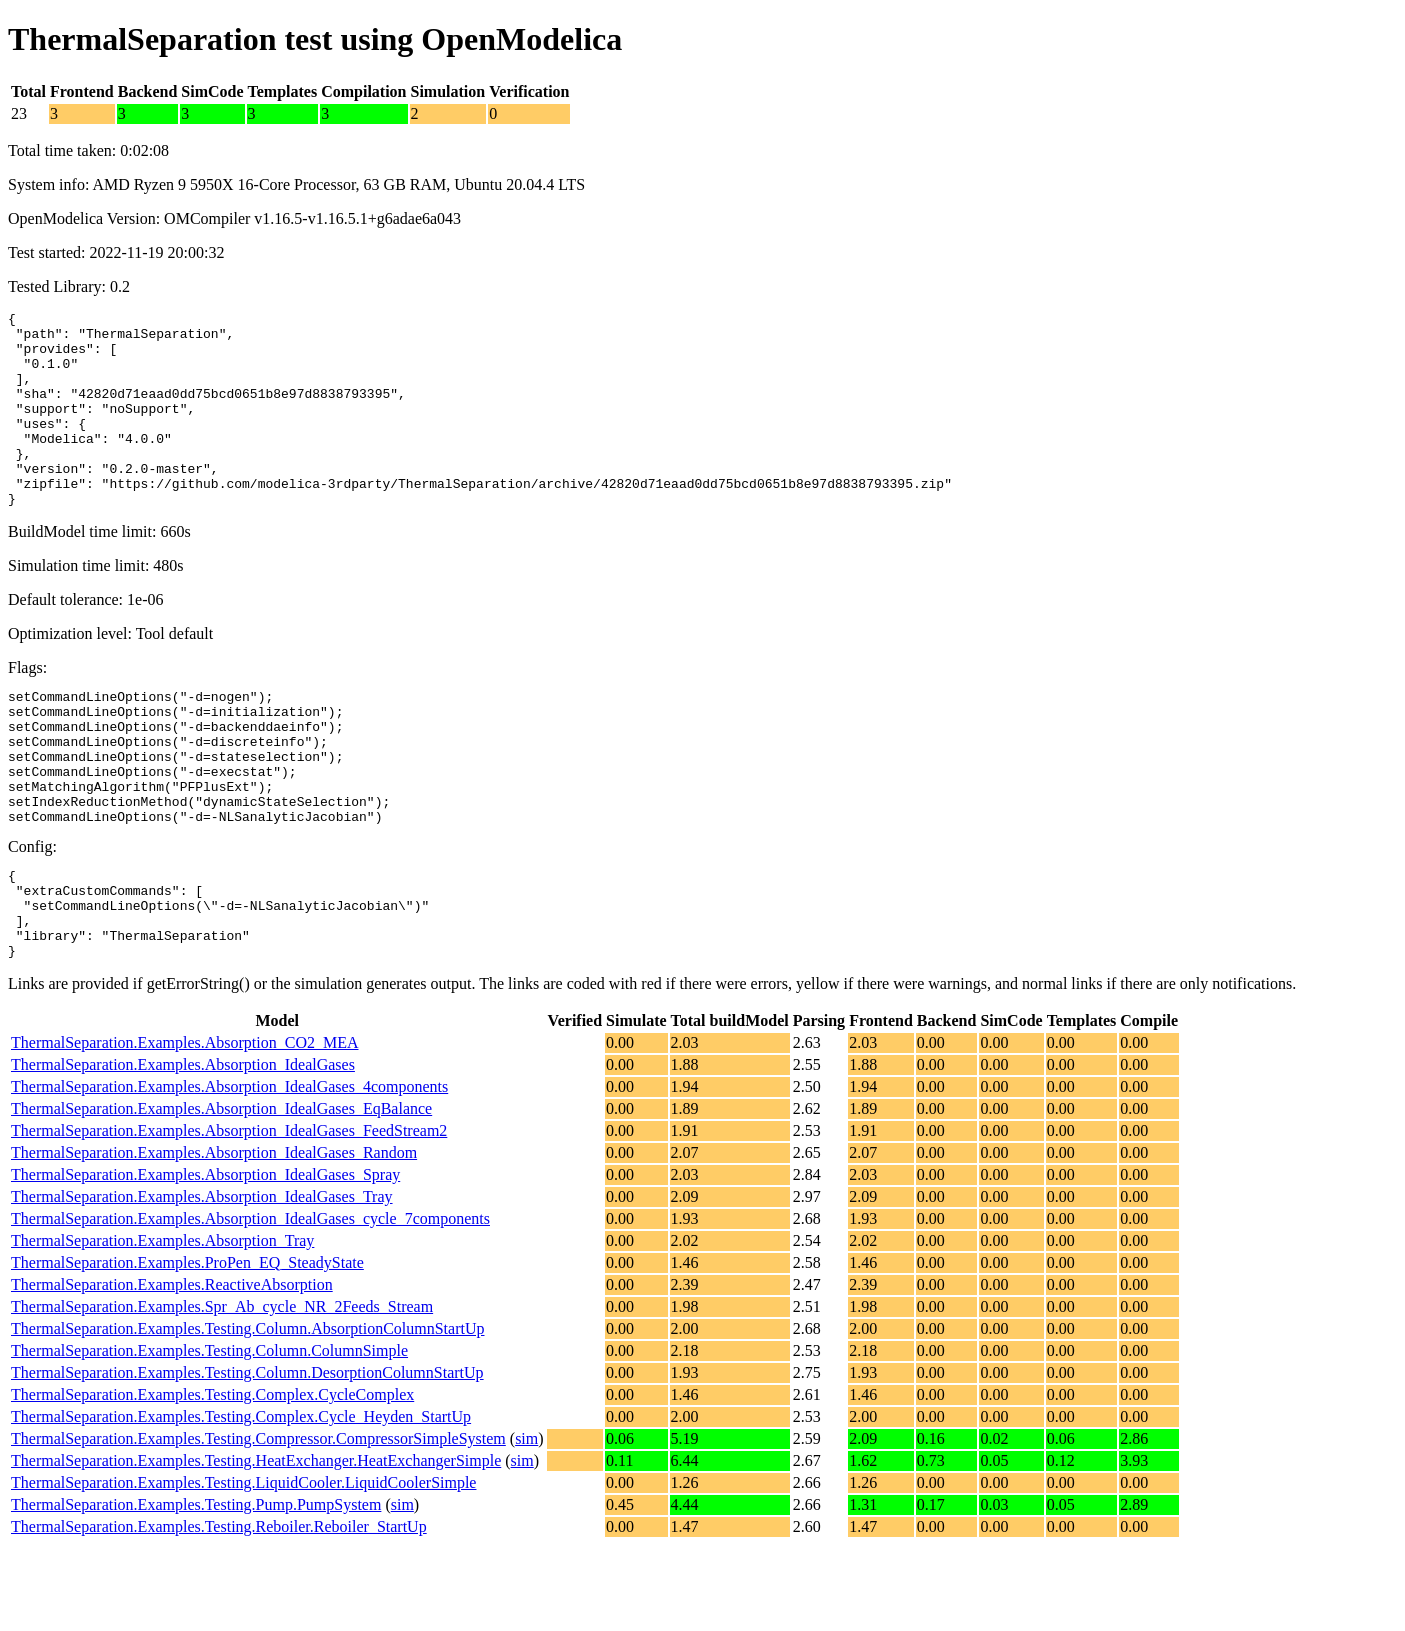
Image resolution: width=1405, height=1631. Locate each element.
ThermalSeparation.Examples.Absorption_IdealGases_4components (229, 1170)
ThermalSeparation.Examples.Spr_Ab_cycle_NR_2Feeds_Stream (222, 1390)
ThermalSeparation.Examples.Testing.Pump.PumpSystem (196, 1588)
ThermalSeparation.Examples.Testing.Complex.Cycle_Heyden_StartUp (241, 1500)
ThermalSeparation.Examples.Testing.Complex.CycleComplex (212, 1478)
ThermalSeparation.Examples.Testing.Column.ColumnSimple (209, 1434)
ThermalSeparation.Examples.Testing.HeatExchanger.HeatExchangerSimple (256, 1544)
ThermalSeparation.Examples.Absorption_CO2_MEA (185, 1126)
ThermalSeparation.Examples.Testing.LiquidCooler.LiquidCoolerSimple (243, 1566)
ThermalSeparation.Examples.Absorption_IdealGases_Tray (202, 1280)
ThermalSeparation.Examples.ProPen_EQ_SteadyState (187, 1346)
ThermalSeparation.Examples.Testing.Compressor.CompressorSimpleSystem (258, 1522)
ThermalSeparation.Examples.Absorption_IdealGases (183, 1148)
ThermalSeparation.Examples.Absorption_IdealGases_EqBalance (221, 1192)
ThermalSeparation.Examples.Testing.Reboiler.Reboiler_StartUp (219, 1610)
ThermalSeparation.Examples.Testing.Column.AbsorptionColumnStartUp (247, 1412)
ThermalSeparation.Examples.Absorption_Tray (162, 1324)
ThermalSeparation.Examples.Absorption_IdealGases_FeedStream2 (229, 1214)
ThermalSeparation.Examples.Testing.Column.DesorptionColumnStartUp (247, 1456)
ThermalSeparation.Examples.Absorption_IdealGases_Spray (205, 1258)
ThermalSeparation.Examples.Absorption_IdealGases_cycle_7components (250, 1302)
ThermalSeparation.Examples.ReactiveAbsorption (172, 1368)
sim (526, 1522)
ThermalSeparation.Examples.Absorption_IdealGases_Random (214, 1236)
